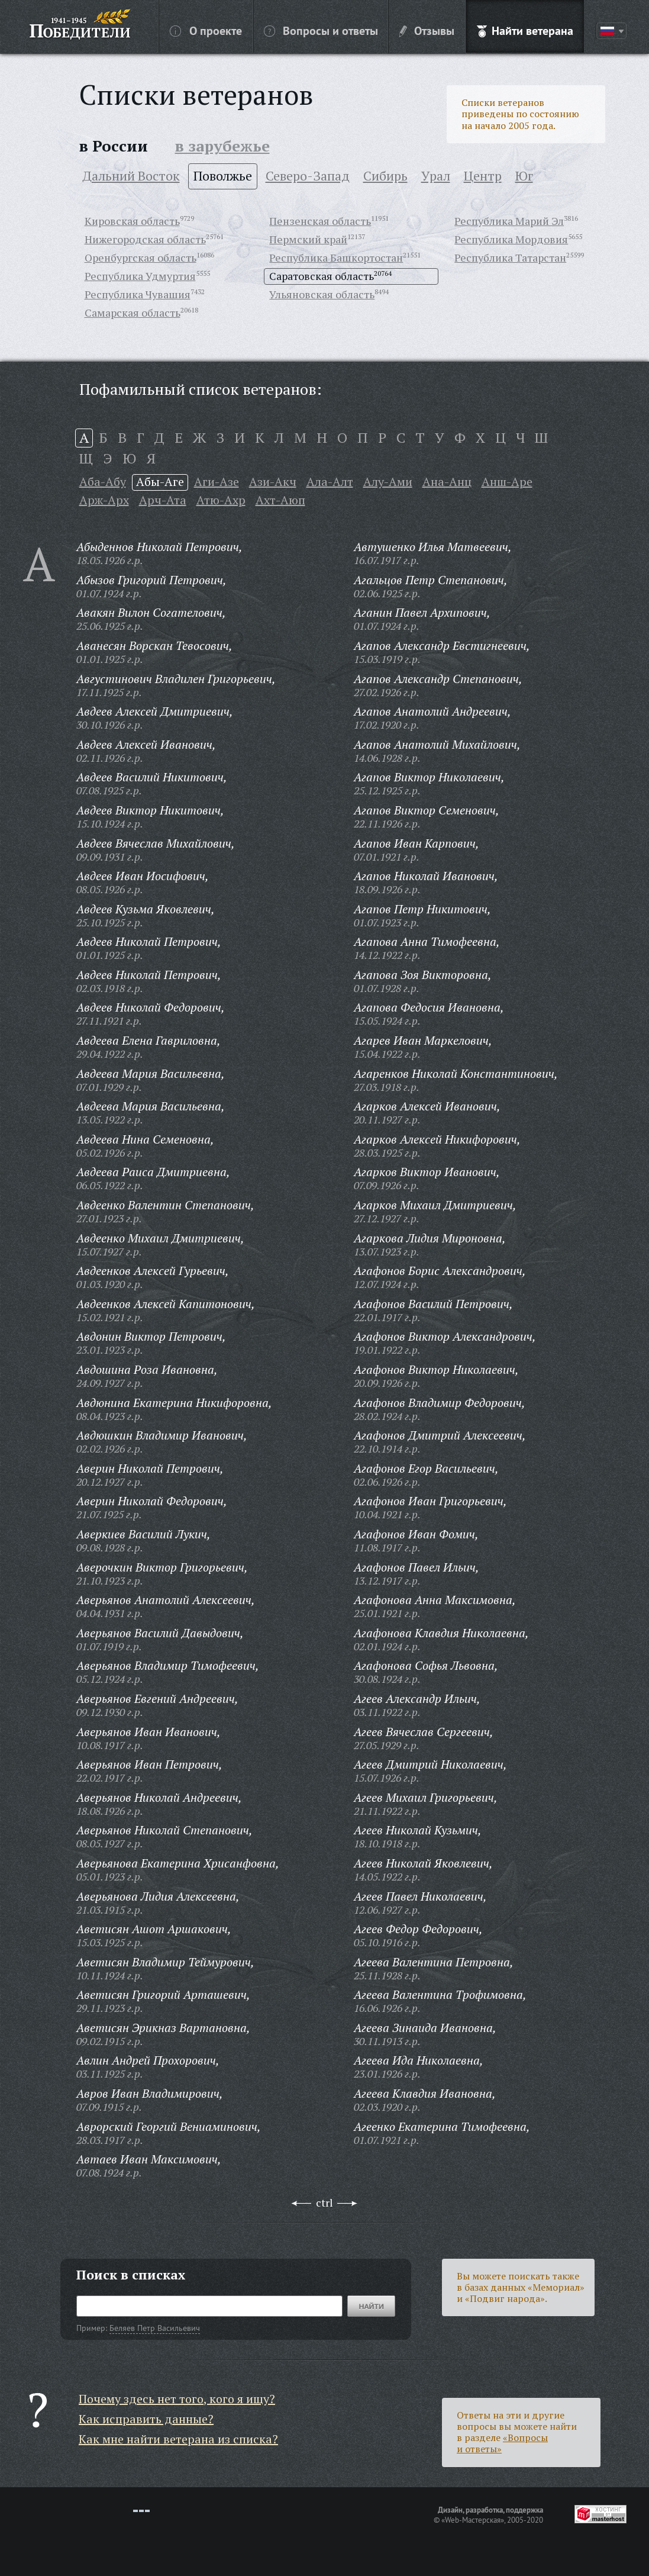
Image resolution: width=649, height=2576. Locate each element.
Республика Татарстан (510, 257)
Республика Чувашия (137, 294)
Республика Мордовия (511, 239)
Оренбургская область (140, 257)
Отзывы (426, 30)
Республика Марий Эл (509, 221)
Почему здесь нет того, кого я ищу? (177, 2399)
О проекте (206, 30)
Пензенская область (320, 221)
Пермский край (308, 239)
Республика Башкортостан (336, 257)
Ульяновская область (321, 294)
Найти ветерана (525, 30)
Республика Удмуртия (140, 276)
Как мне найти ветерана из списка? (178, 2439)
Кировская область (132, 221)
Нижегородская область (145, 239)
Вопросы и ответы (321, 30)
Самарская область (132, 312)
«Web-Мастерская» (472, 2520)
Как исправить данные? (146, 2419)
